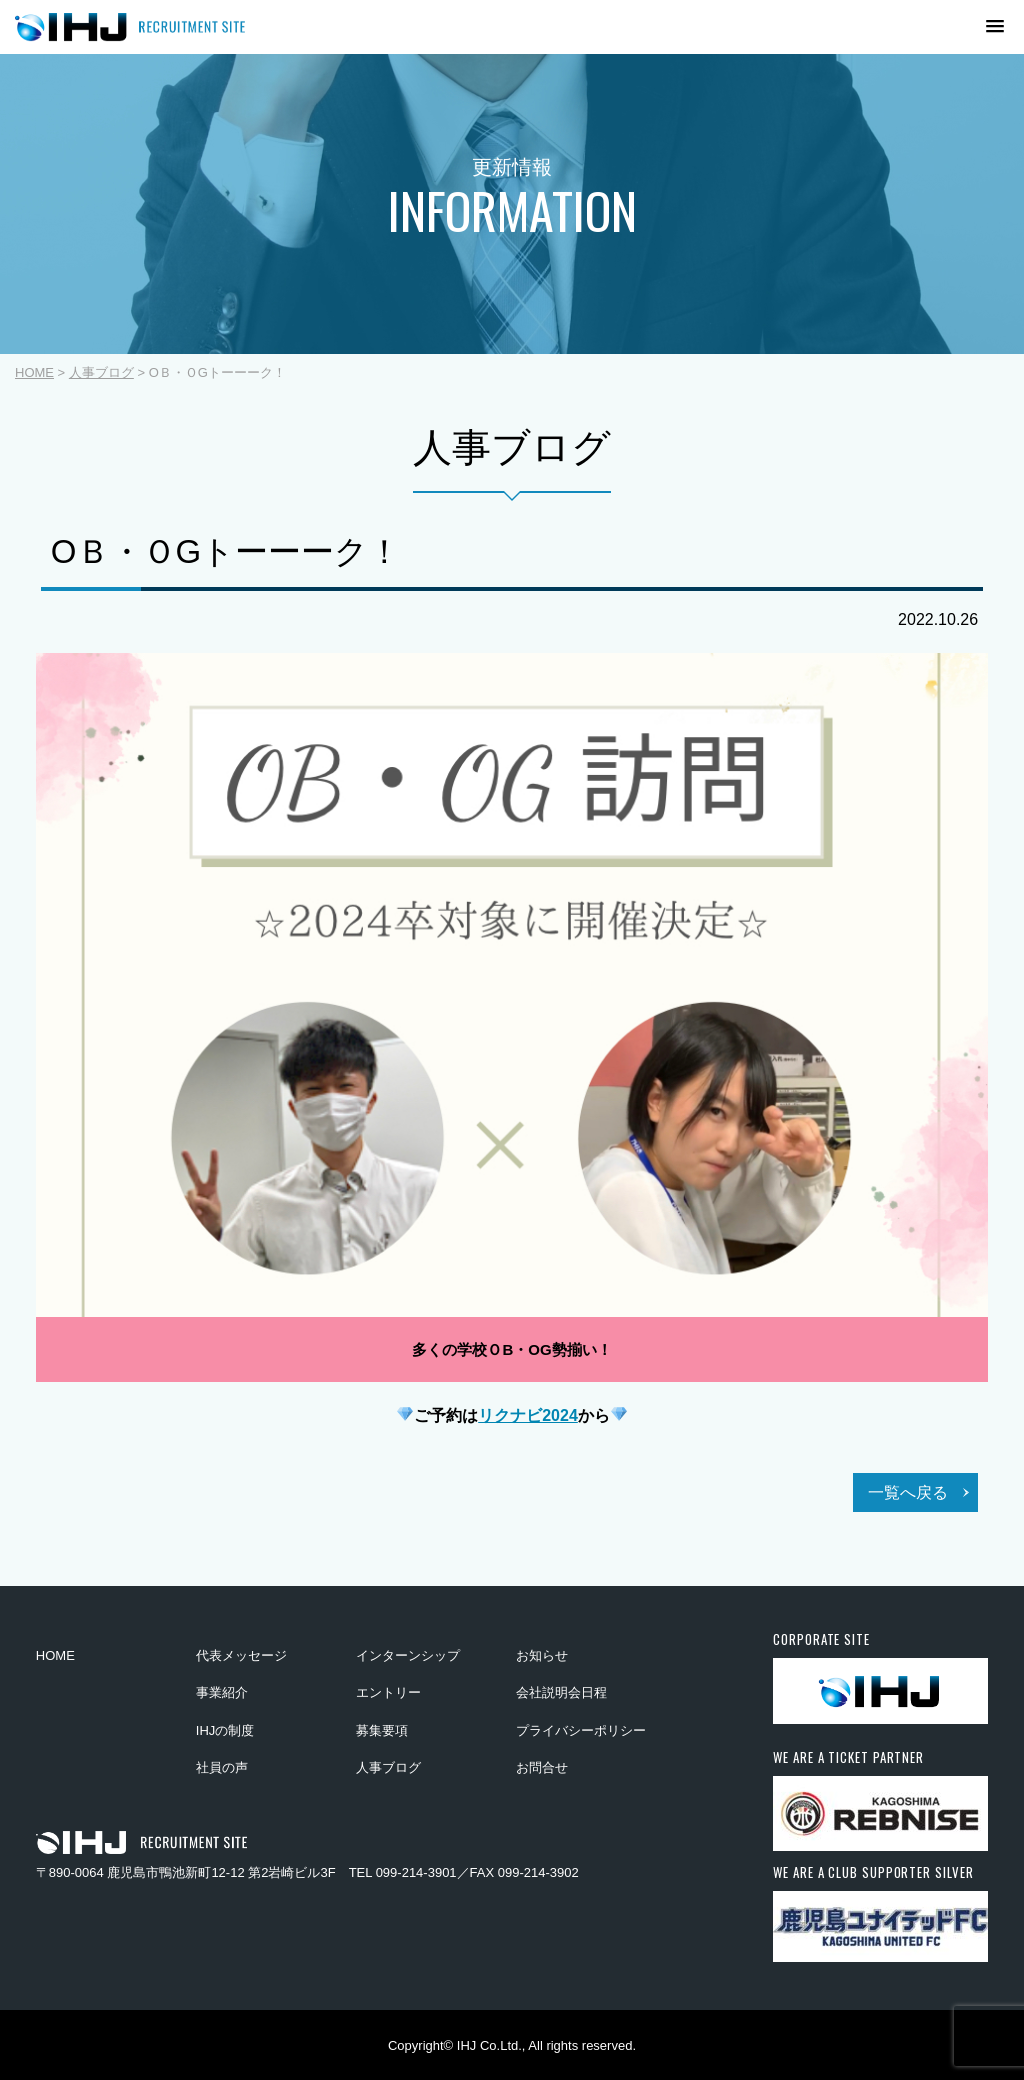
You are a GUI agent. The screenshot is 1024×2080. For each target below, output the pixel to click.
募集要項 (382, 1730)
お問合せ (542, 1767)
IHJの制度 (225, 1730)
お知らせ (542, 1655)
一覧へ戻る (908, 1492)
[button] (968, 26)
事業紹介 (222, 1692)
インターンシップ (408, 1655)
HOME (34, 372)
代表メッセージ (241, 1655)
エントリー (388, 1692)
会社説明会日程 (561, 1692)
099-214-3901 (416, 1872)
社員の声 (222, 1767)
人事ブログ (101, 372)
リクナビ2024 (528, 1415)
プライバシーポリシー (581, 1730)
